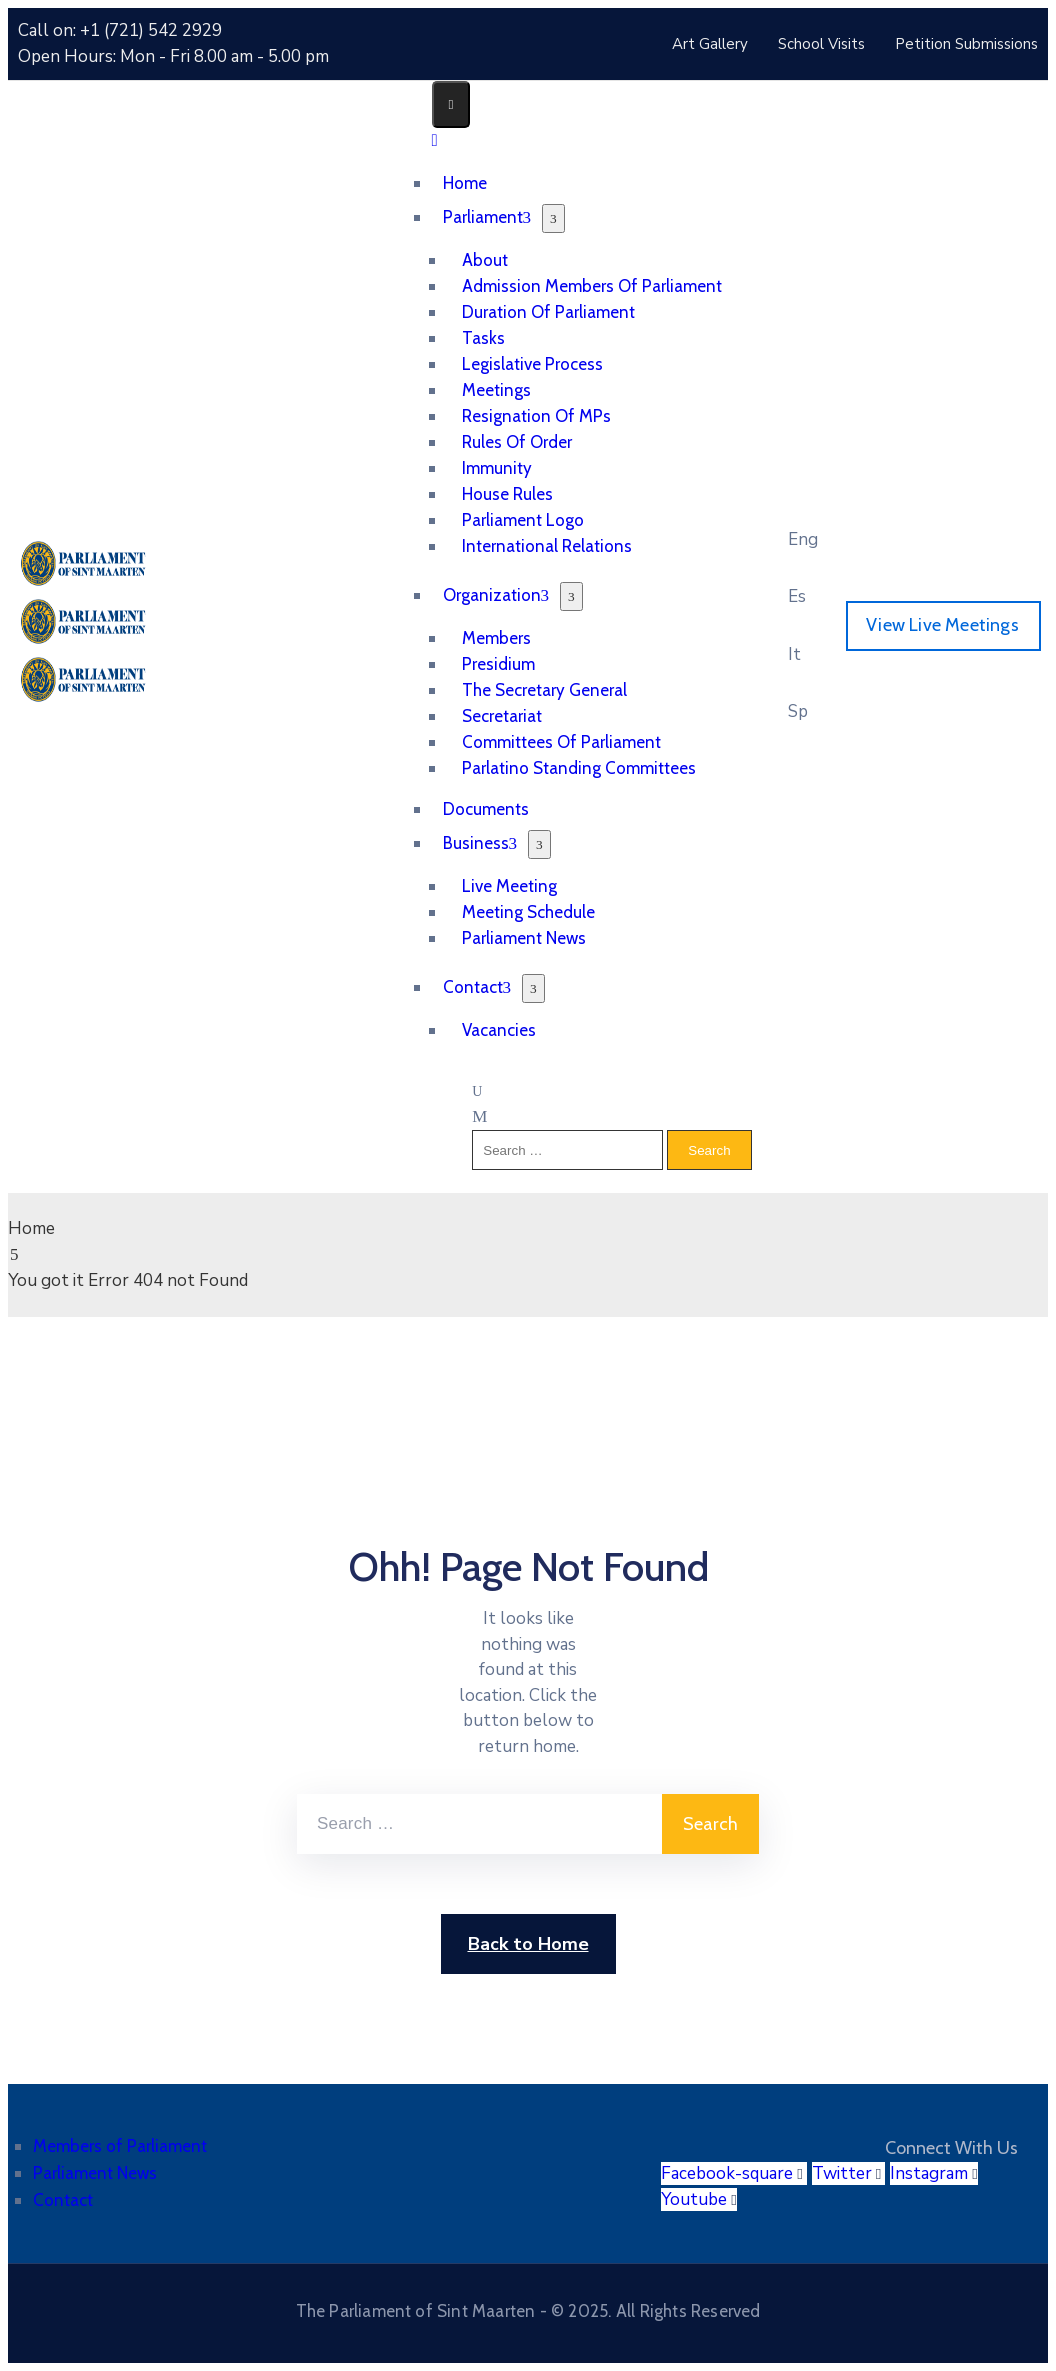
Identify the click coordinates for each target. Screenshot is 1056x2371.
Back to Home (528, 1944)
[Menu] (553, 218)
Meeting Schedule (528, 912)
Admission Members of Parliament (592, 286)
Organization (496, 595)
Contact (477, 987)
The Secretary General (544, 690)
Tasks (483, 338)
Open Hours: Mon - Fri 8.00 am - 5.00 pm (173, 56)
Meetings (496, 390)
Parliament (487, 217)
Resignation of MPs (536, 416)
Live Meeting (509, 886)
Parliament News (524, 938)
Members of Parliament (120, 2146)
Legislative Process (532, 364)
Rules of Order (517, 442)
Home (31, 1228)
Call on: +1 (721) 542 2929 (120, 30)
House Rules (507, 494)
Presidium (498, 664)
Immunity (497, 468)
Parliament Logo (523, 520)
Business (480, 843)
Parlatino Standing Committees (579, 768)
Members (496, 638)
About (485, 260)
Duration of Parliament (548, 312)
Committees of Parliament (561, 742)
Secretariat (502, 716)
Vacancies (499, 1030)
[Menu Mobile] (451, 104)
